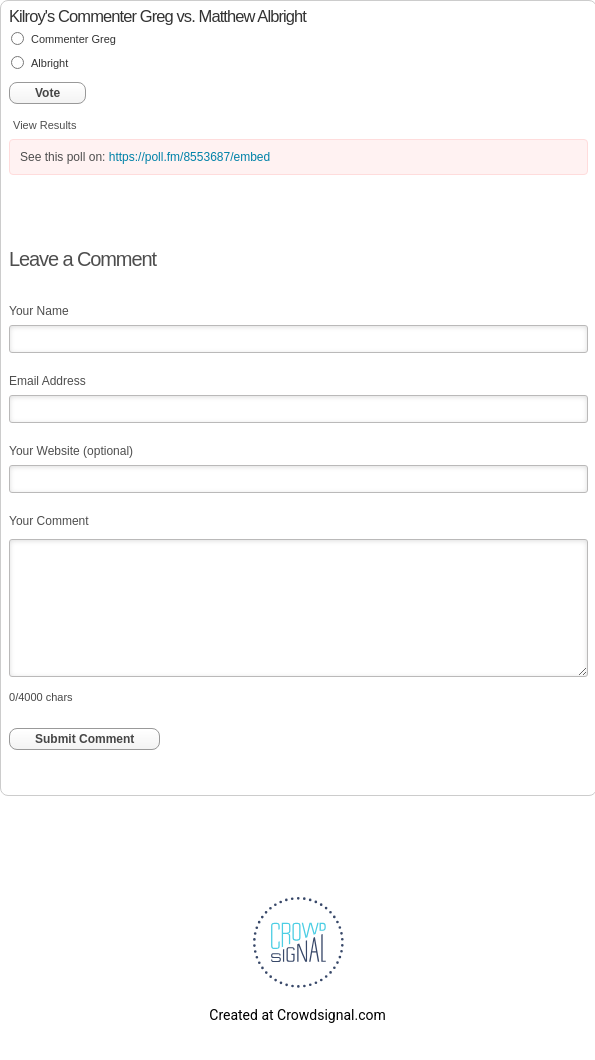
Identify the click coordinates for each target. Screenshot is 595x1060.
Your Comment (49, 521)
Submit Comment (84, 739)
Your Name (39, 311)
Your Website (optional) (71, 451)
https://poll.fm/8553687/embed (189, 157)
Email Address (47, 381)
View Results (44, 125)
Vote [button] (47, 93)
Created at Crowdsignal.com (297, 1015)
